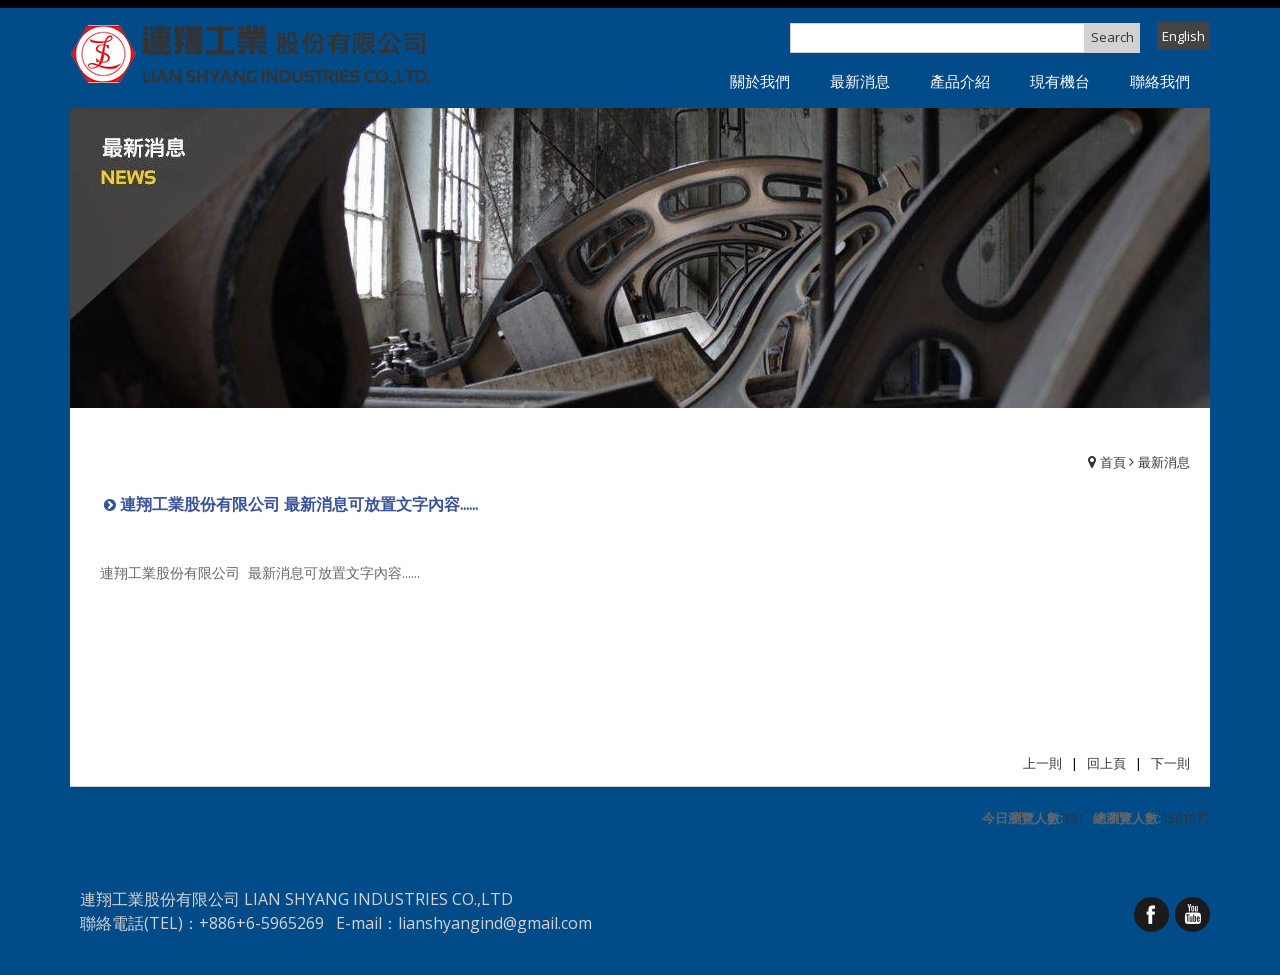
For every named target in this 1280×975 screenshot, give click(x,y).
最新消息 (1164, 462)
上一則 (1042, 763)
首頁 (1113, 462)
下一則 (1170, 763)
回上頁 (1106, 763)
